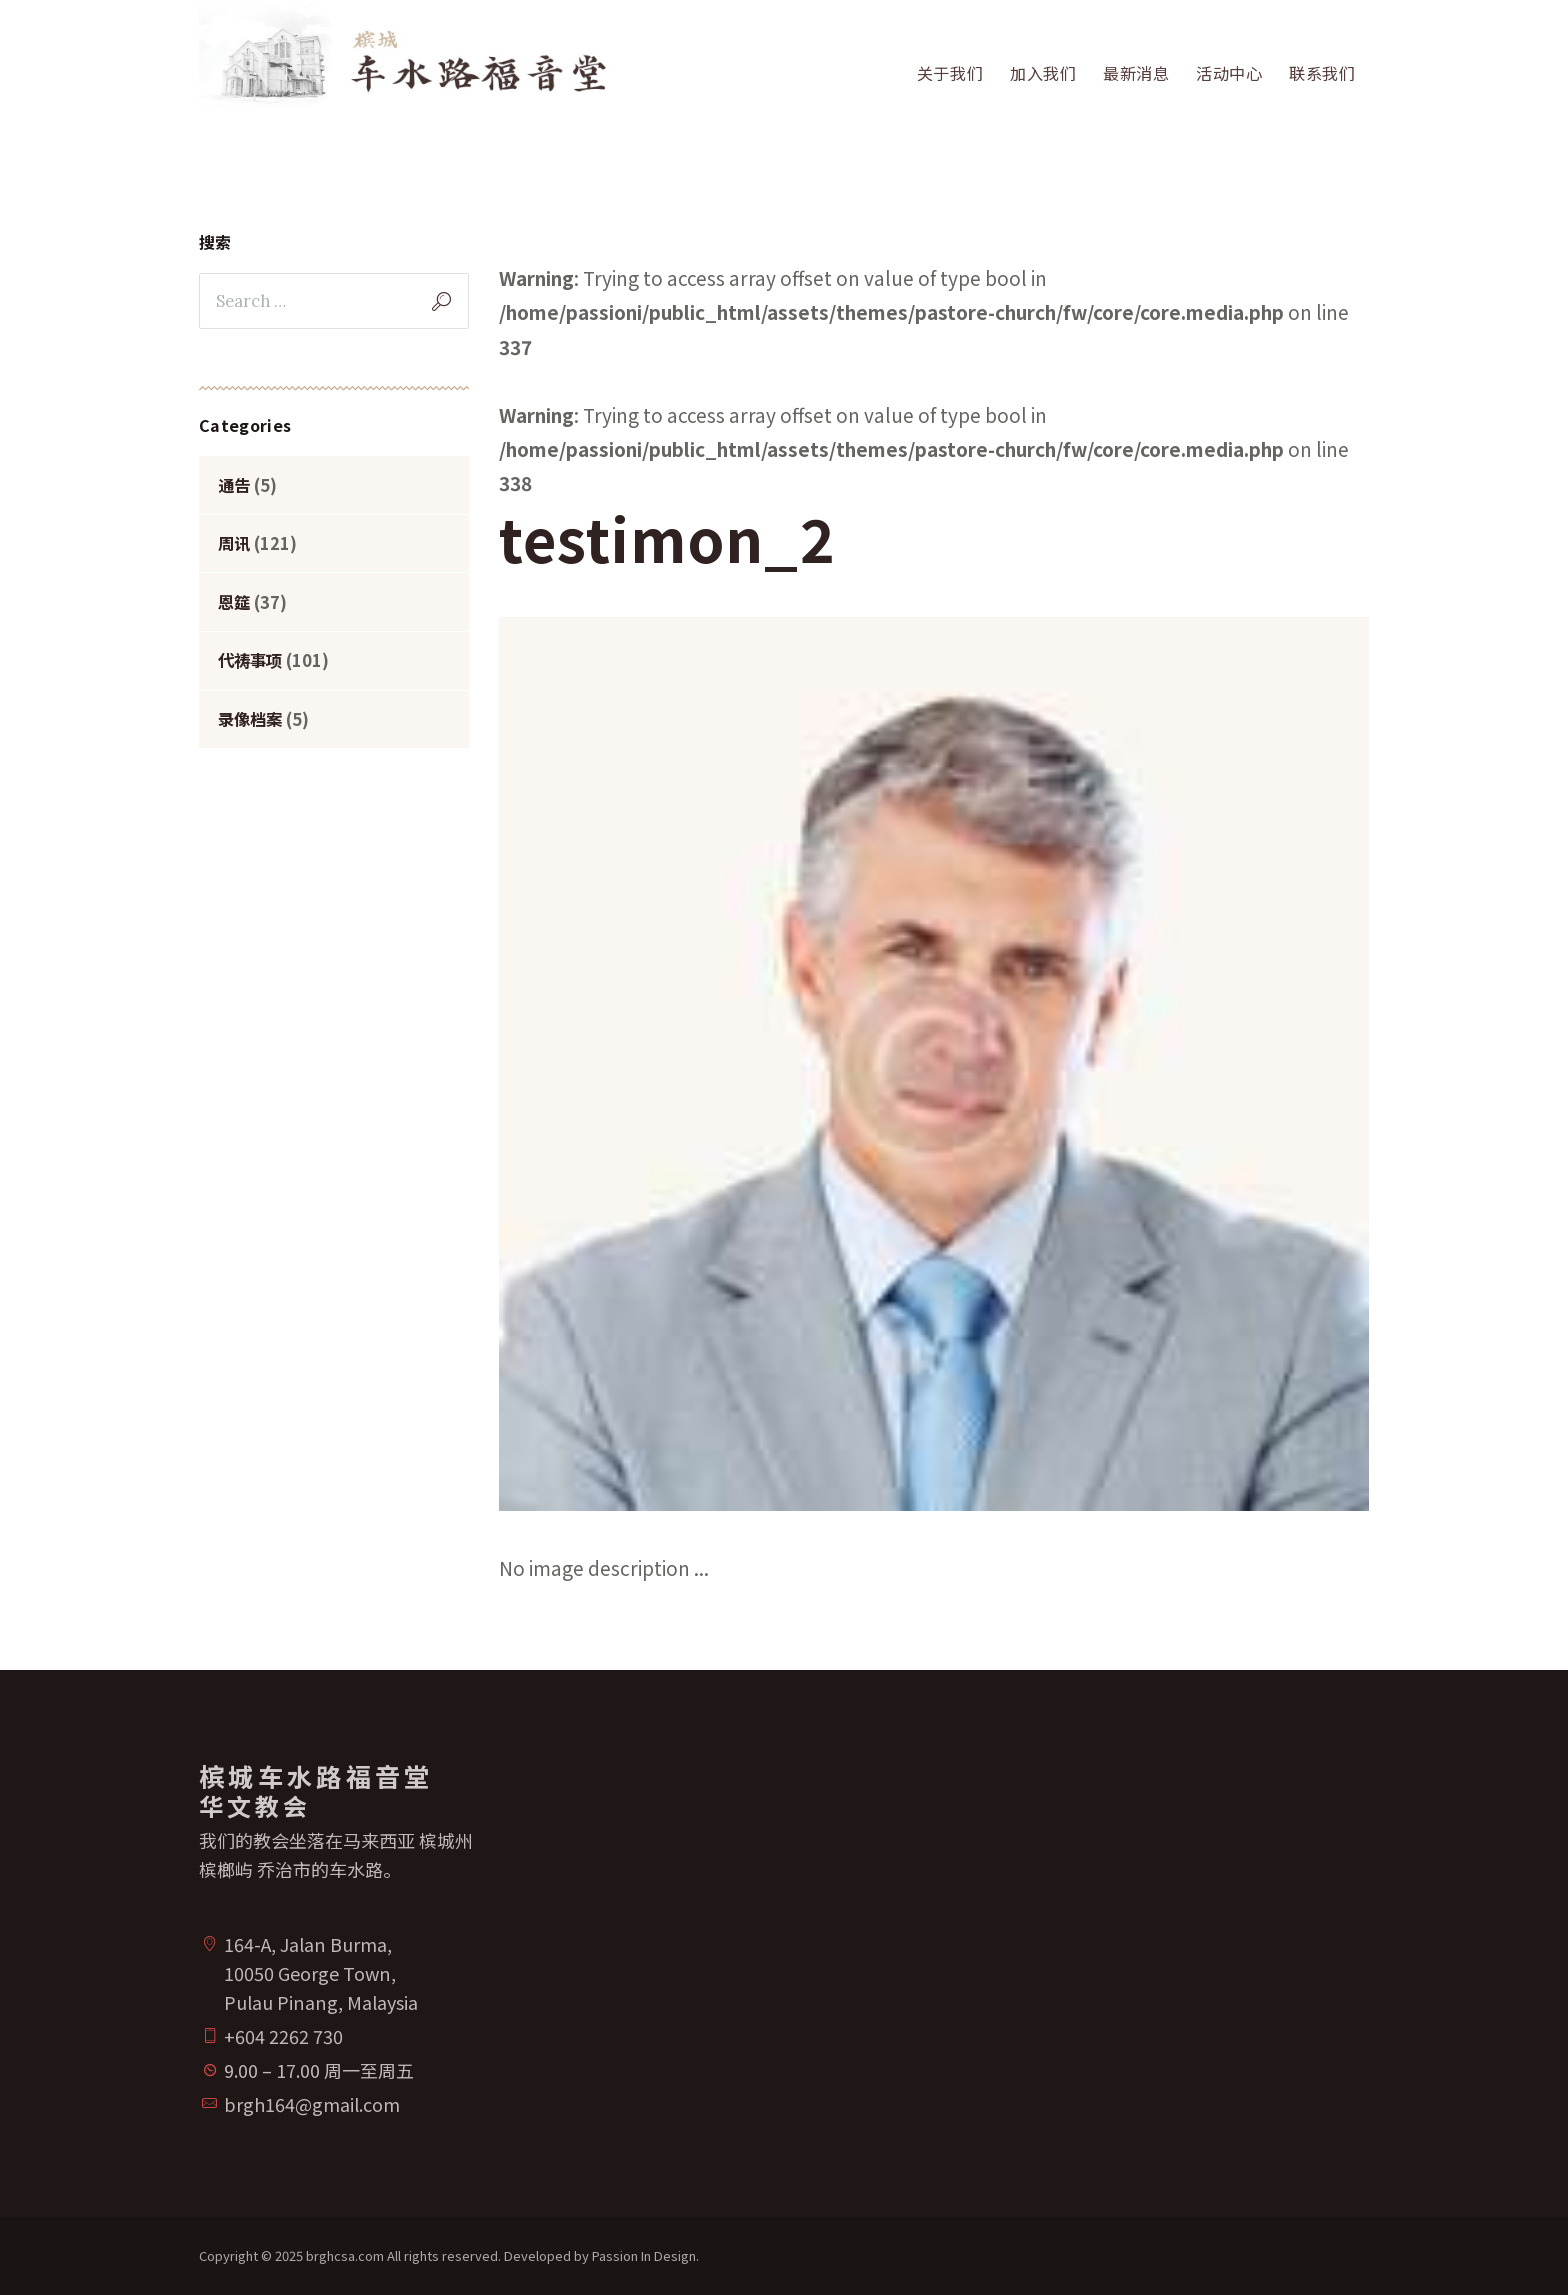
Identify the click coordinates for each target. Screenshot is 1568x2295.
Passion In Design (644, 2255)
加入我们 (1043, 73)
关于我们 (950, 73)
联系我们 (1322, 73)
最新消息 (1136, 73)
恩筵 (234, 602)
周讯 (234, 543)
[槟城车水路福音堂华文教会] (1084, 1945)
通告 (234, 485)
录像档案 (250, 719)
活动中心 (1229, 73)
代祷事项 (250, 660)
